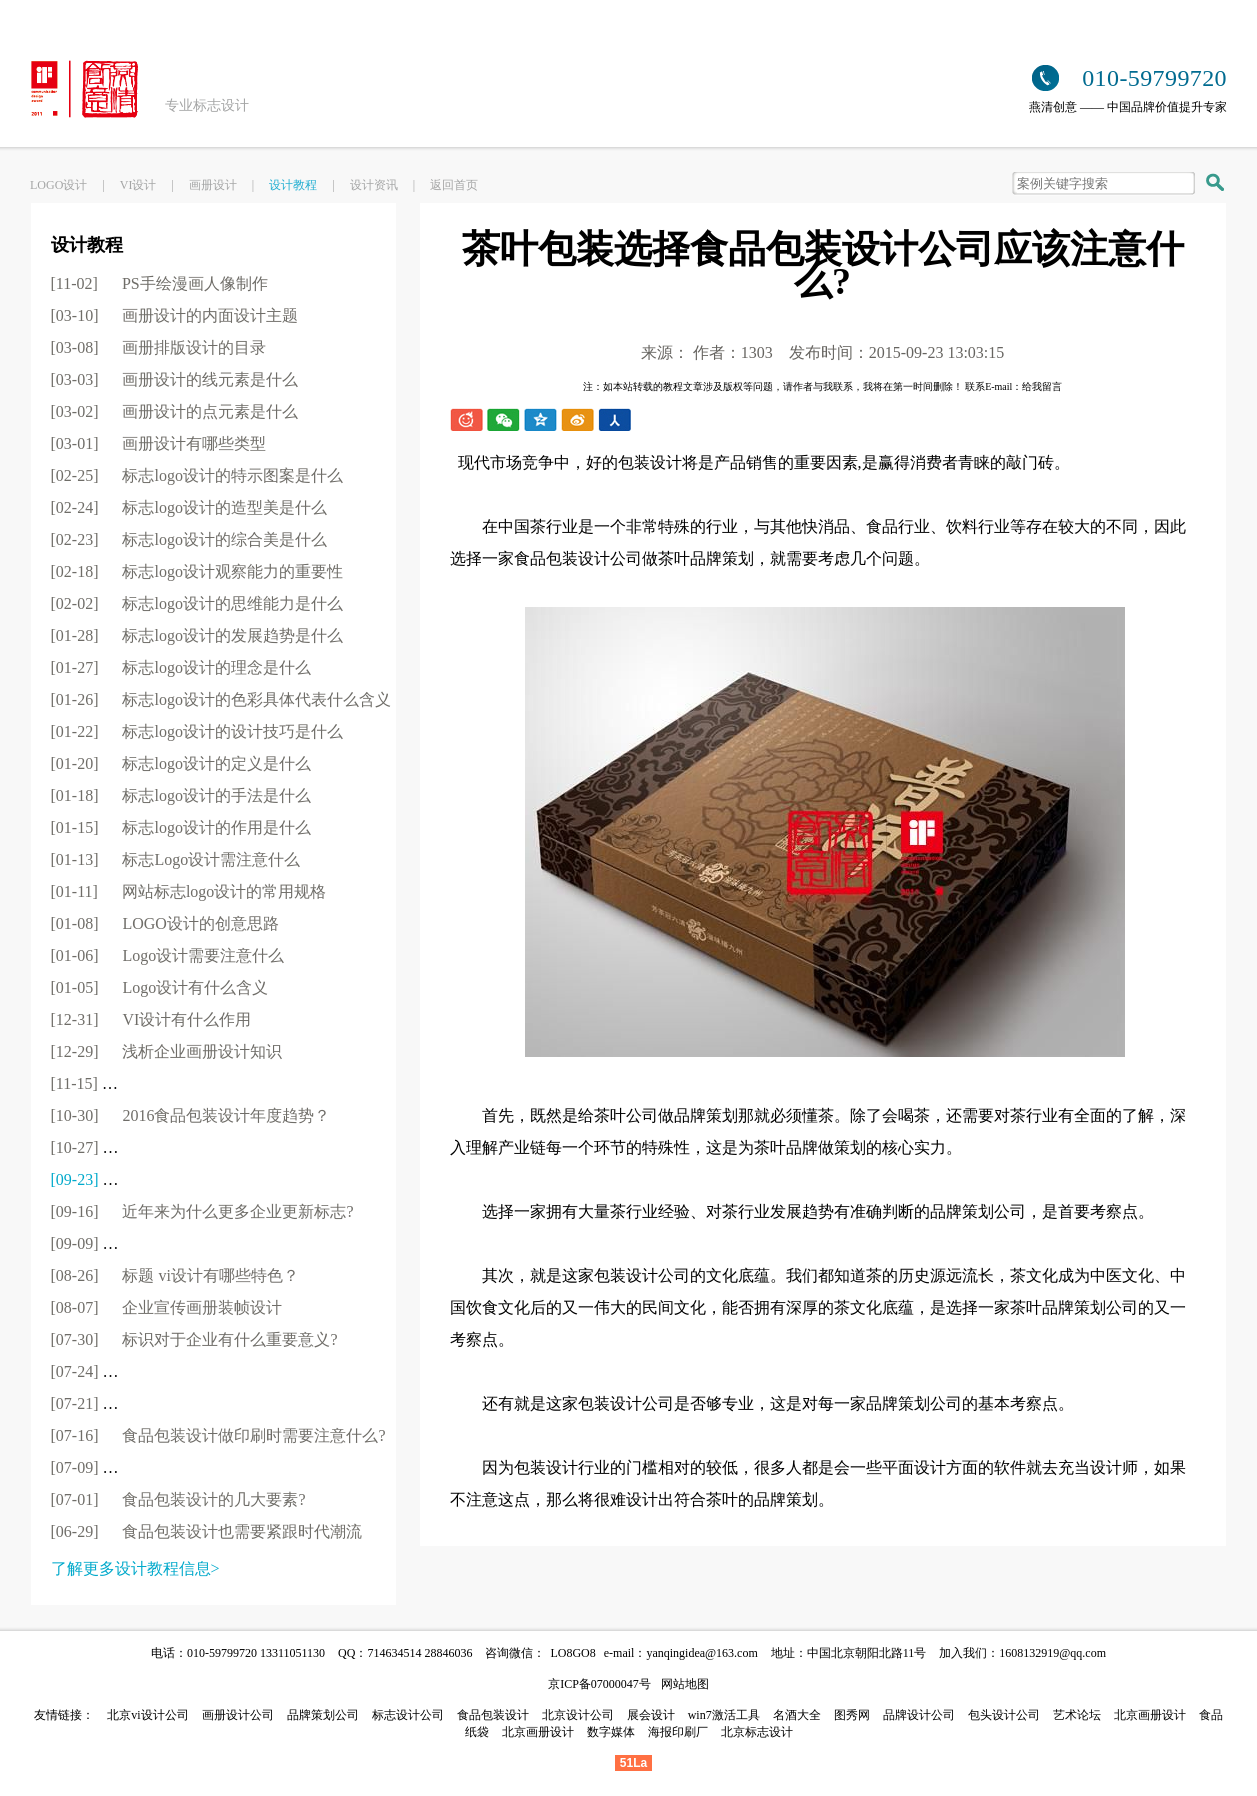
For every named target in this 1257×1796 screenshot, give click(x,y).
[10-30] (191, 1115)
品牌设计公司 (919, 1715)
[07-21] (243, 1403)
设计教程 (293, 185)
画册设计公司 (238, 1715)
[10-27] (246, 1147)
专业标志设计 (207, 105)
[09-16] (202, 1211)
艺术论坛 (1077, 1715)
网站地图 (685, 1684)
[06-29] (207, 1531)
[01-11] (189, 891)
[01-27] (181, 667)
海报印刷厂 (678, 1732)
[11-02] (159, 283)
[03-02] (175, 411)
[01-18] (181, 795)
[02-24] (189, 507)
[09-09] (231, 1243)
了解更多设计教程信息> (135, 1568)
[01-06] (168, 955)
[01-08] (165, 923)
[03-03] (175, 379)
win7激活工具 (725, 1715)
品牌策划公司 (323, 1715)
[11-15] (245, 1083)
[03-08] (159, 347)
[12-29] (167, 1051)
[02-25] (197, 475)
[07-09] (263, 1467)
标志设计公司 (408, 1715)
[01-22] (197, 731)
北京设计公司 (578, 1715)
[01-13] (176, 859)
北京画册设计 (1150, 1715)
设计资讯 (374, 185)
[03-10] (175, 315)
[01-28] (197, 635)
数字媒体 (611, 1732)
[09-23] (250, 1179)
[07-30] (194, 1339)
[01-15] (181, 827)
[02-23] (189, 539)
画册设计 (213, 185)
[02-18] (197, 571)
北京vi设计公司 (147, 1715)
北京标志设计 (757, 1732)
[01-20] (181, 763)
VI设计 (138, 185)
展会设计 (651, 1715)
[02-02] (197, 603)
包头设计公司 (1004, 1715)
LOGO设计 (58, 185)
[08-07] (167, 1307)
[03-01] (159, 443)
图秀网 (852, 1715)
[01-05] (160, 987)
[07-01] (178, 1499)
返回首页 (454, 185)
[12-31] (151, 1019)
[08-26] (175, 1275)
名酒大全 (797, 1715)
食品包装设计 (493, 1715)
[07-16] (218, 1435)
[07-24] (234, 1371)
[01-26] (221, 699)
